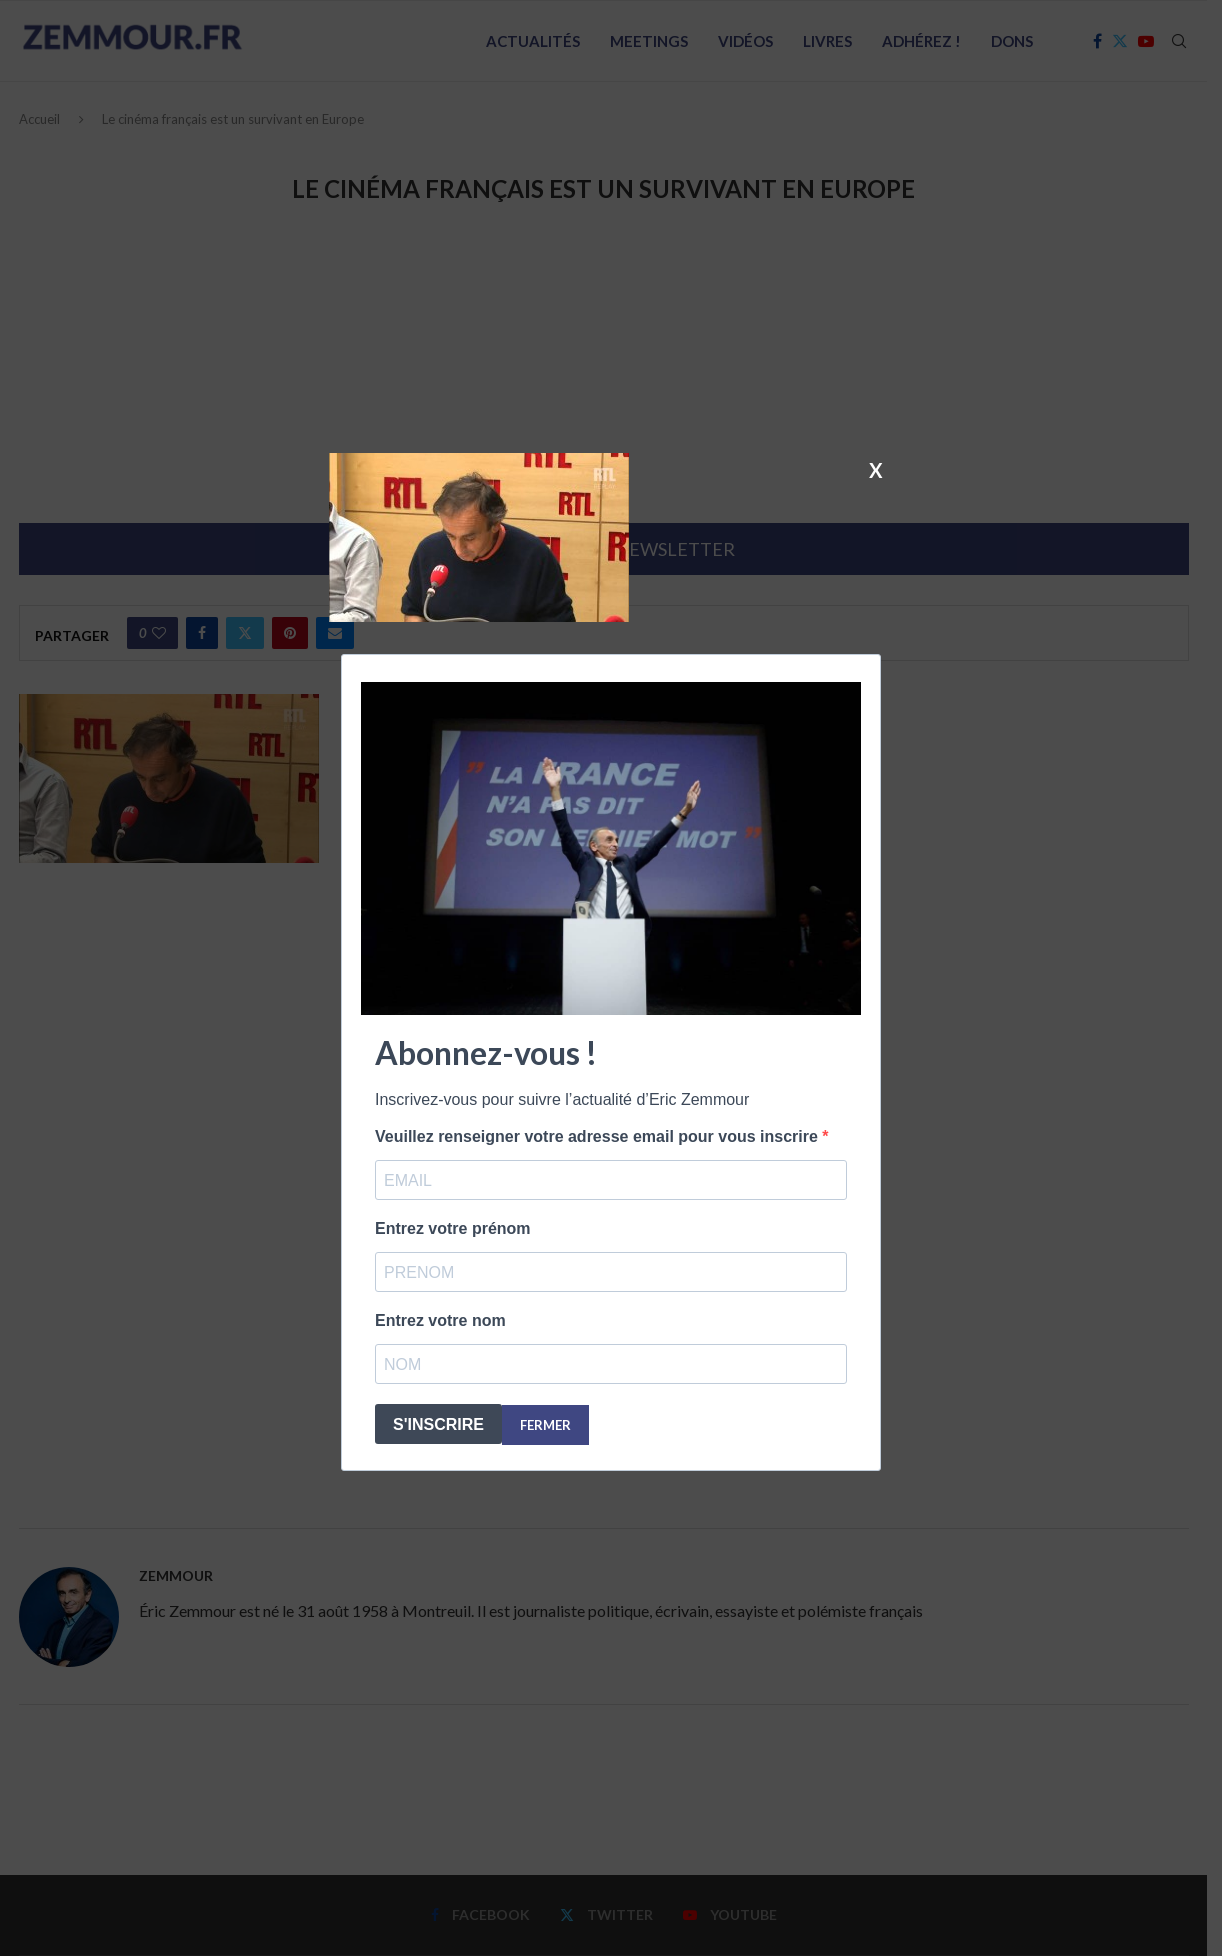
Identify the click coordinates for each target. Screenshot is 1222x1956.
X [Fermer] (876, 469)
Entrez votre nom (440, 1320)
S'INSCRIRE (438, 1424)
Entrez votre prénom (453, 1228)
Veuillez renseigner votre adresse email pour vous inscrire (598, 1136)
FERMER (545, 1425)
